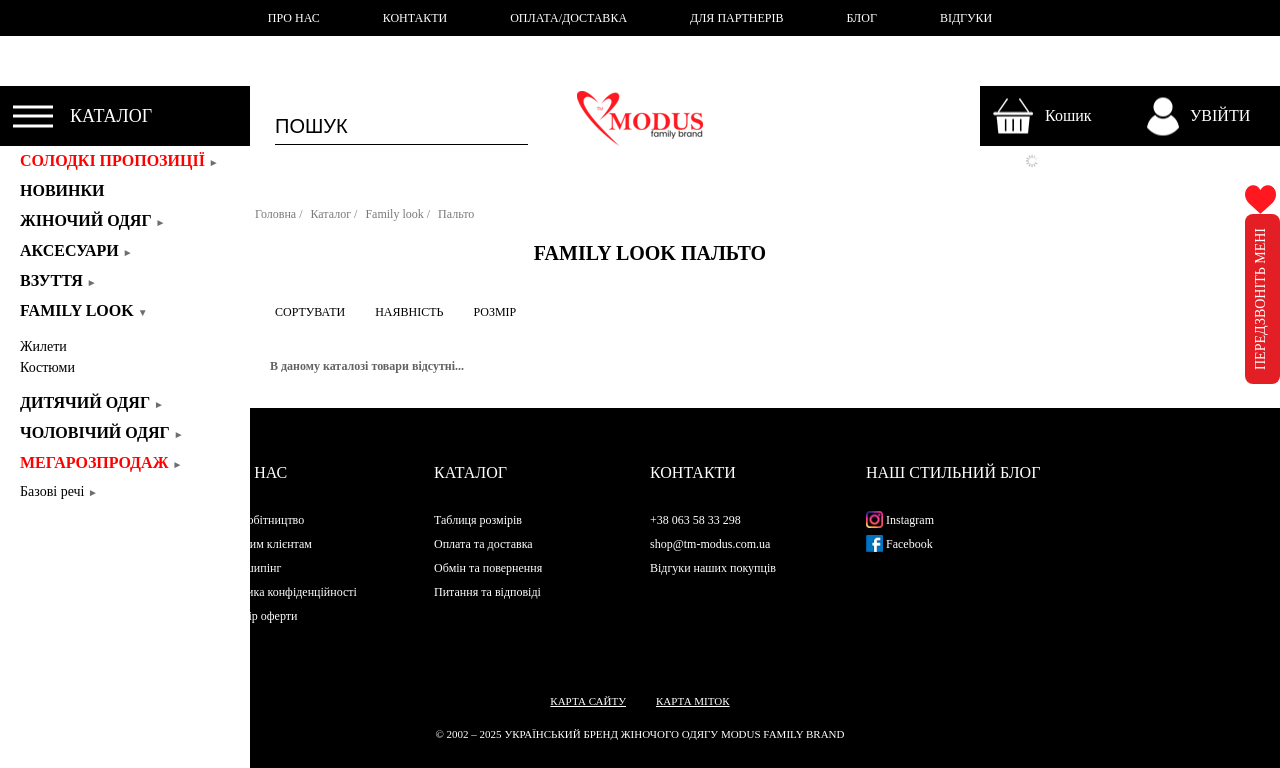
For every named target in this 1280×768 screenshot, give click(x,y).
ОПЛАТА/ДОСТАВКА (568, 18)
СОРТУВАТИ (310, 312)
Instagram (900, 520)
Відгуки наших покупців (713, 568)
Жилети (43, 346)
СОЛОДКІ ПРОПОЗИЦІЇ (119, 160)
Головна (275, 214)
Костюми (47, 367)
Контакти (693, 472)
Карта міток (693, 701)
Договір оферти (257, 616)
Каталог (330, 214)
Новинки (69, 190)
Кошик (1068, 115)
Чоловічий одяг (102, 432)
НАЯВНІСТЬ (409, 312)
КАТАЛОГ (111, 116)
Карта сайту (588, 701)
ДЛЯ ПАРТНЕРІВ (736, 18)
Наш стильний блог (953, 472)
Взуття (58, 280)
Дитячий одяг (92, 402)
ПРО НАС (294, 18)
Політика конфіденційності (287, 592)
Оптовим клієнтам (265, 544)
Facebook (899, 544)
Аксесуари (76, 250)
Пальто (456, 214)
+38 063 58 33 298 (695, 520)
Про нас (252, 472)
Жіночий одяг (92, 220)
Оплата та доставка (483, 544)
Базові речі (59, 491)
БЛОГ (862, 18)
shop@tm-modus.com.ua (710, 544)
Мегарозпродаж (101, 462)
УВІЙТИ (1220, 115)
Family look (84, 310)
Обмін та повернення (488, 568)
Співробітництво (261, 520)
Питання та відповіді (487, 592)
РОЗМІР (494, 312)
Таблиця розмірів (478, 520)
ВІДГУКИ (966, 18)
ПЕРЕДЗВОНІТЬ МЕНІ (1260, 299)
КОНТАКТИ (415, 18)
